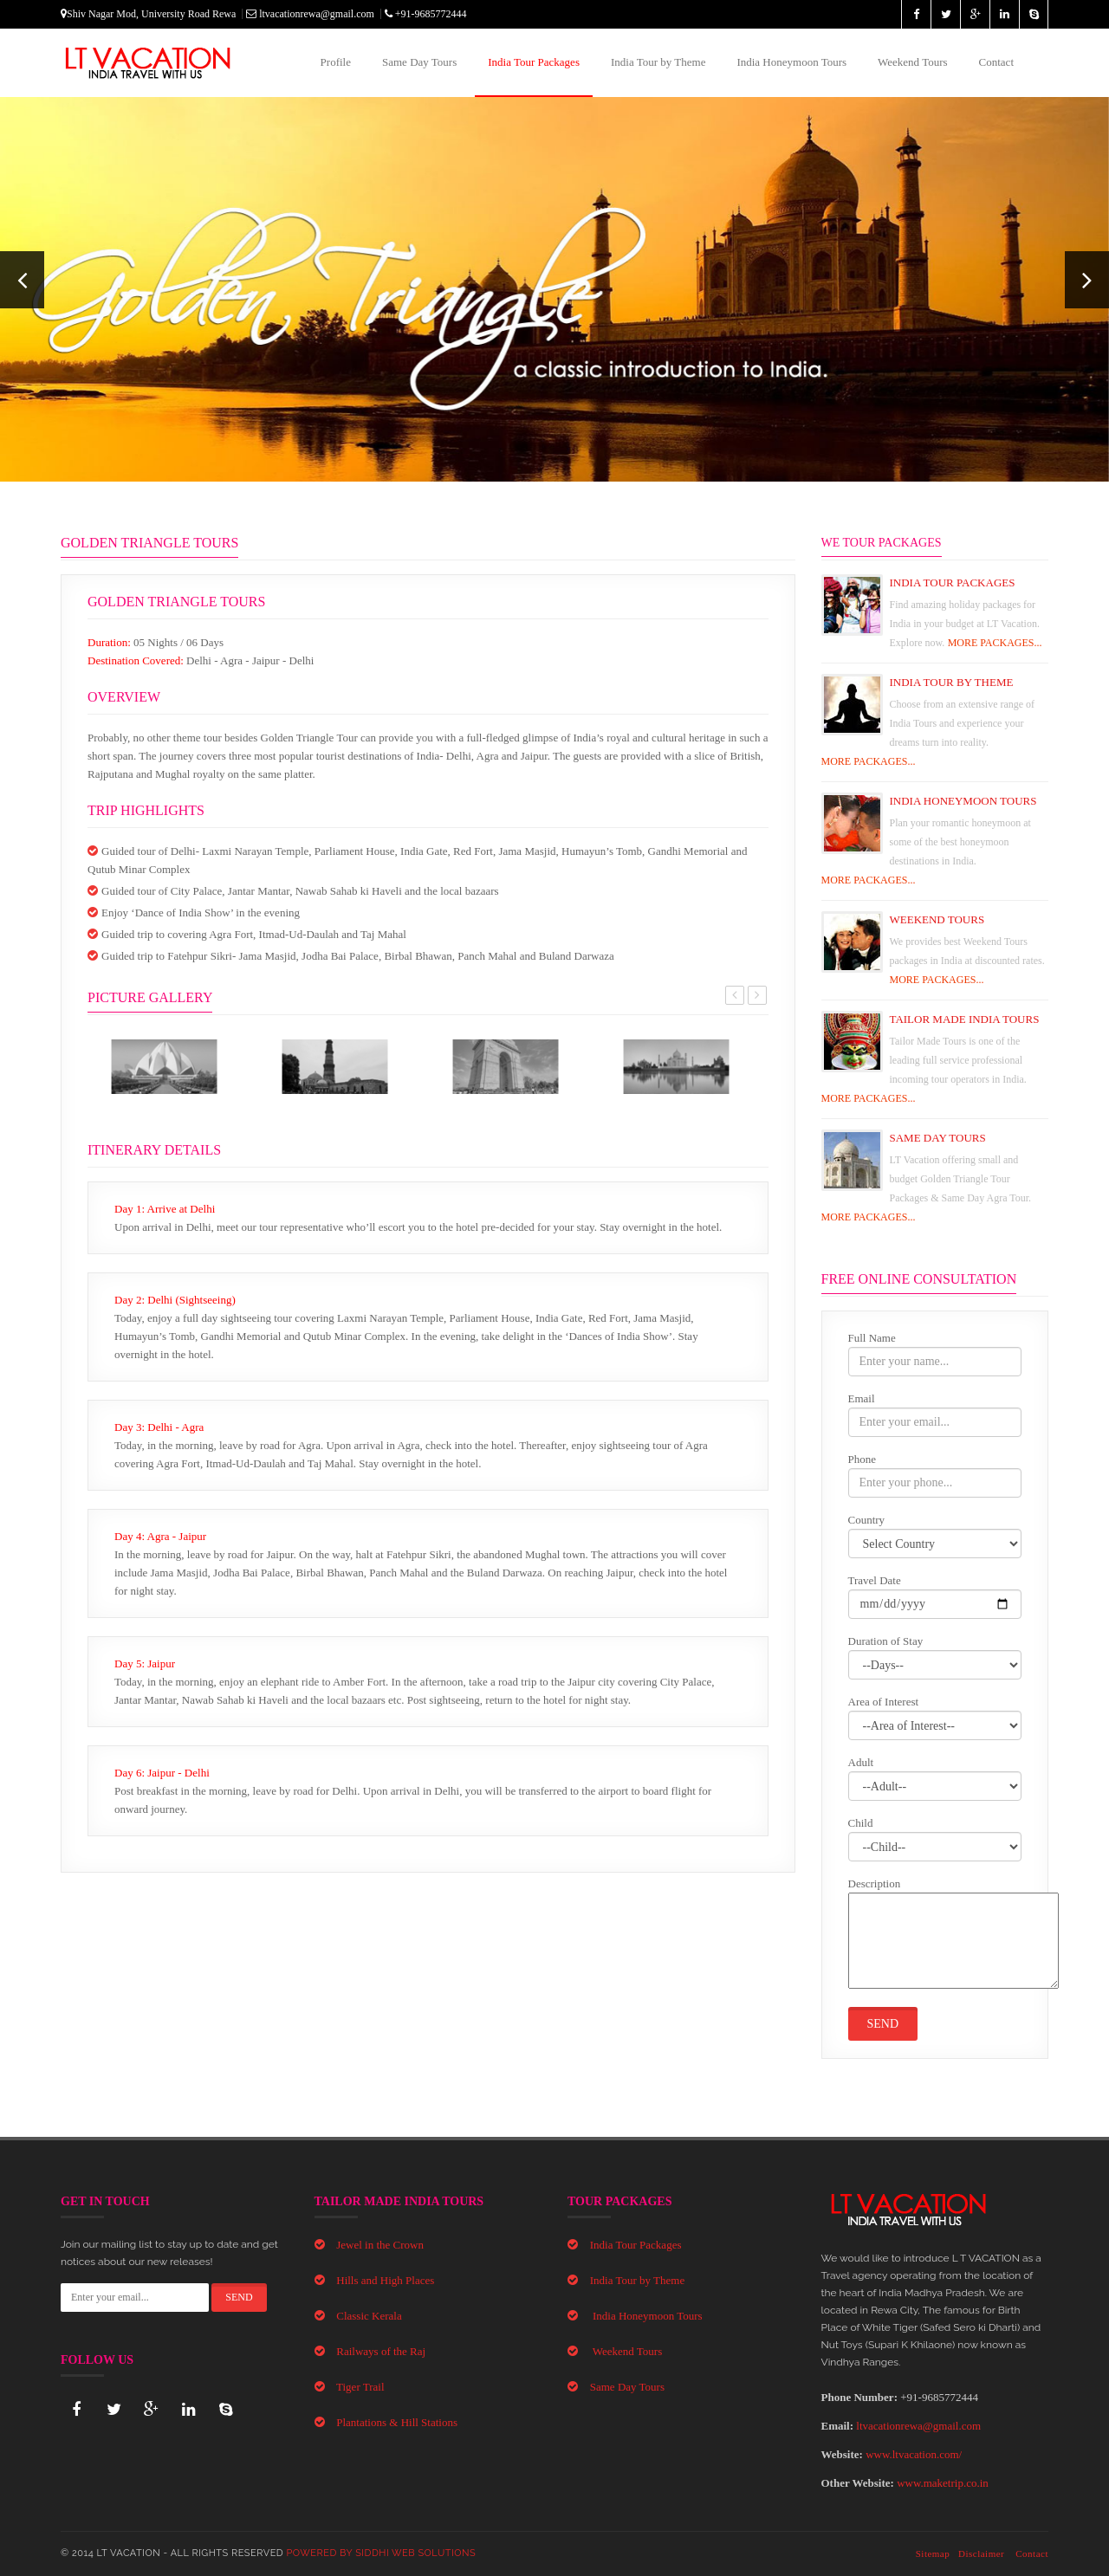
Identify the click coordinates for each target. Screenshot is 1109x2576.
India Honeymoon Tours (791, 61)
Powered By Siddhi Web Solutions (382, 2553)
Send (883, 2023)
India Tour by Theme (658, 61)
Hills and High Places (385, 2280)
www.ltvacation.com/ (914, 2454)
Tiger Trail (360, 2386)
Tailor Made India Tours (965, 1019)
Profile (336, 61)
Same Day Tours (419, 61)
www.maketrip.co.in (943, 2482)
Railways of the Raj (380, 2351)
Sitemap (933, 2553)
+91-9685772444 (426, 14)
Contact (996, 61)
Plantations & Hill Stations (396, 2422)
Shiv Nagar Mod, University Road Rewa (148, 14)
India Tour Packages (534, 61)
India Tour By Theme (952, 682)
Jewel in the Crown (380, 2244)
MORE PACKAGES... (995, 643)
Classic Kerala (368, 2315)
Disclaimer (981, 2553)
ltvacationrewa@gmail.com (310, 14)
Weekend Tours (912, 61)
